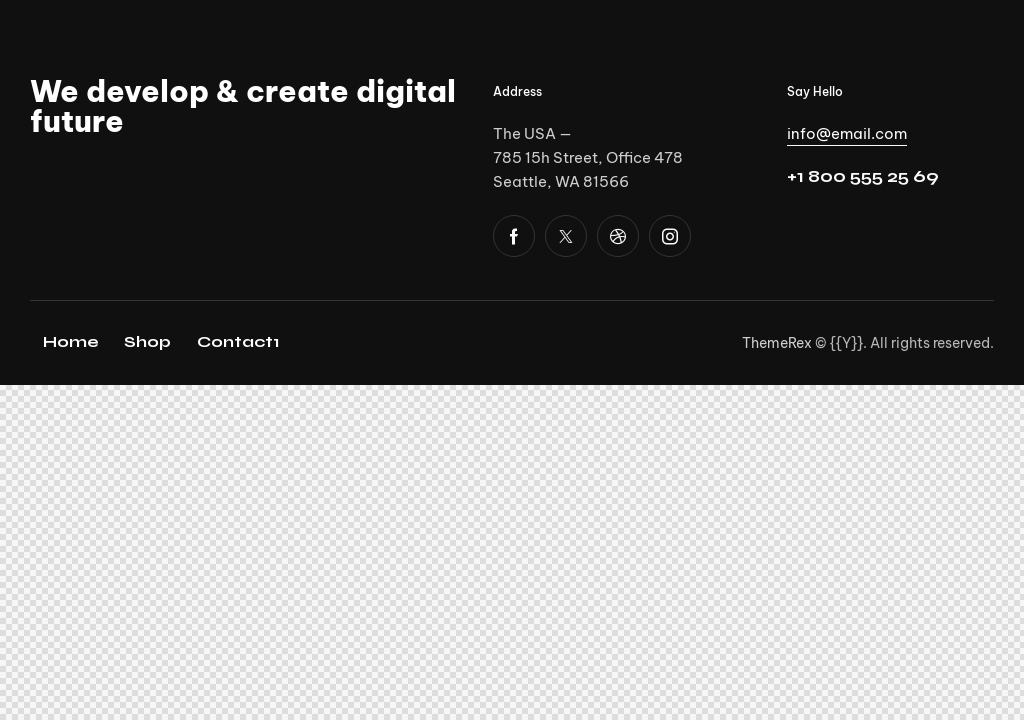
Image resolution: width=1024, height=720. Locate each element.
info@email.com (847, 133)
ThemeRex (777, 343)
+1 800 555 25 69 (863, 176)
